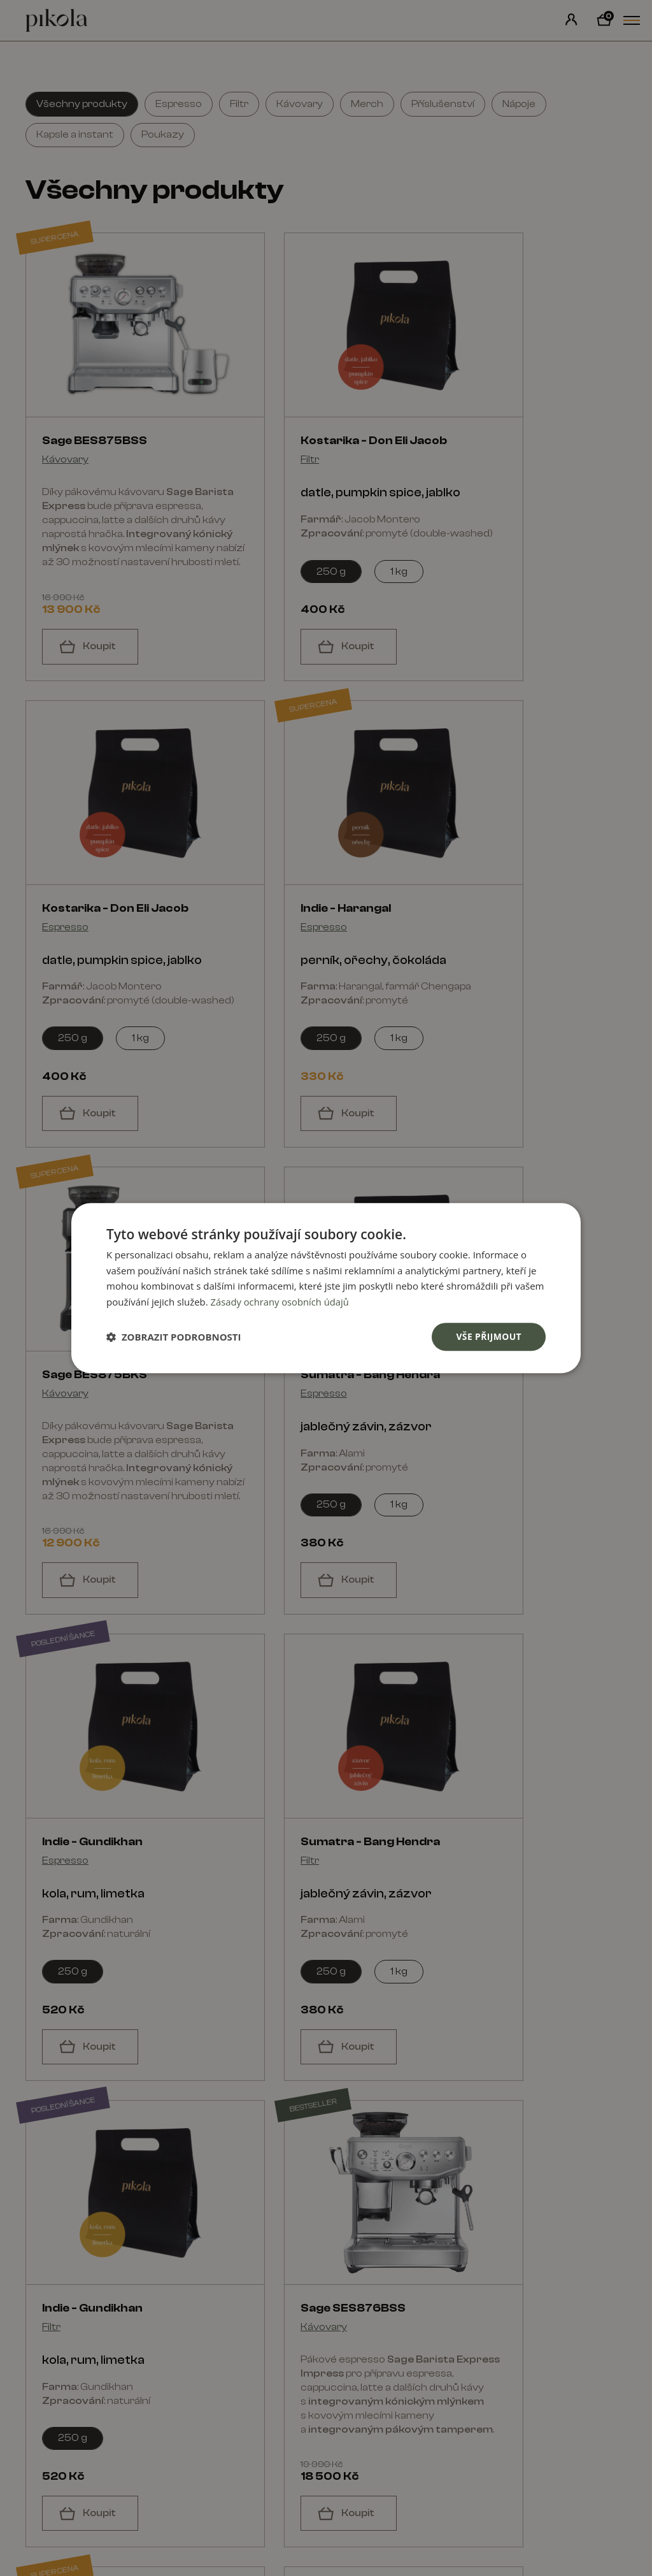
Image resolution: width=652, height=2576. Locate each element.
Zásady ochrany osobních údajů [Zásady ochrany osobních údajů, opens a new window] (281, 1301)
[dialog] (326, 1288)
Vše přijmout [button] (488, 1336)
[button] (173, 1336)
